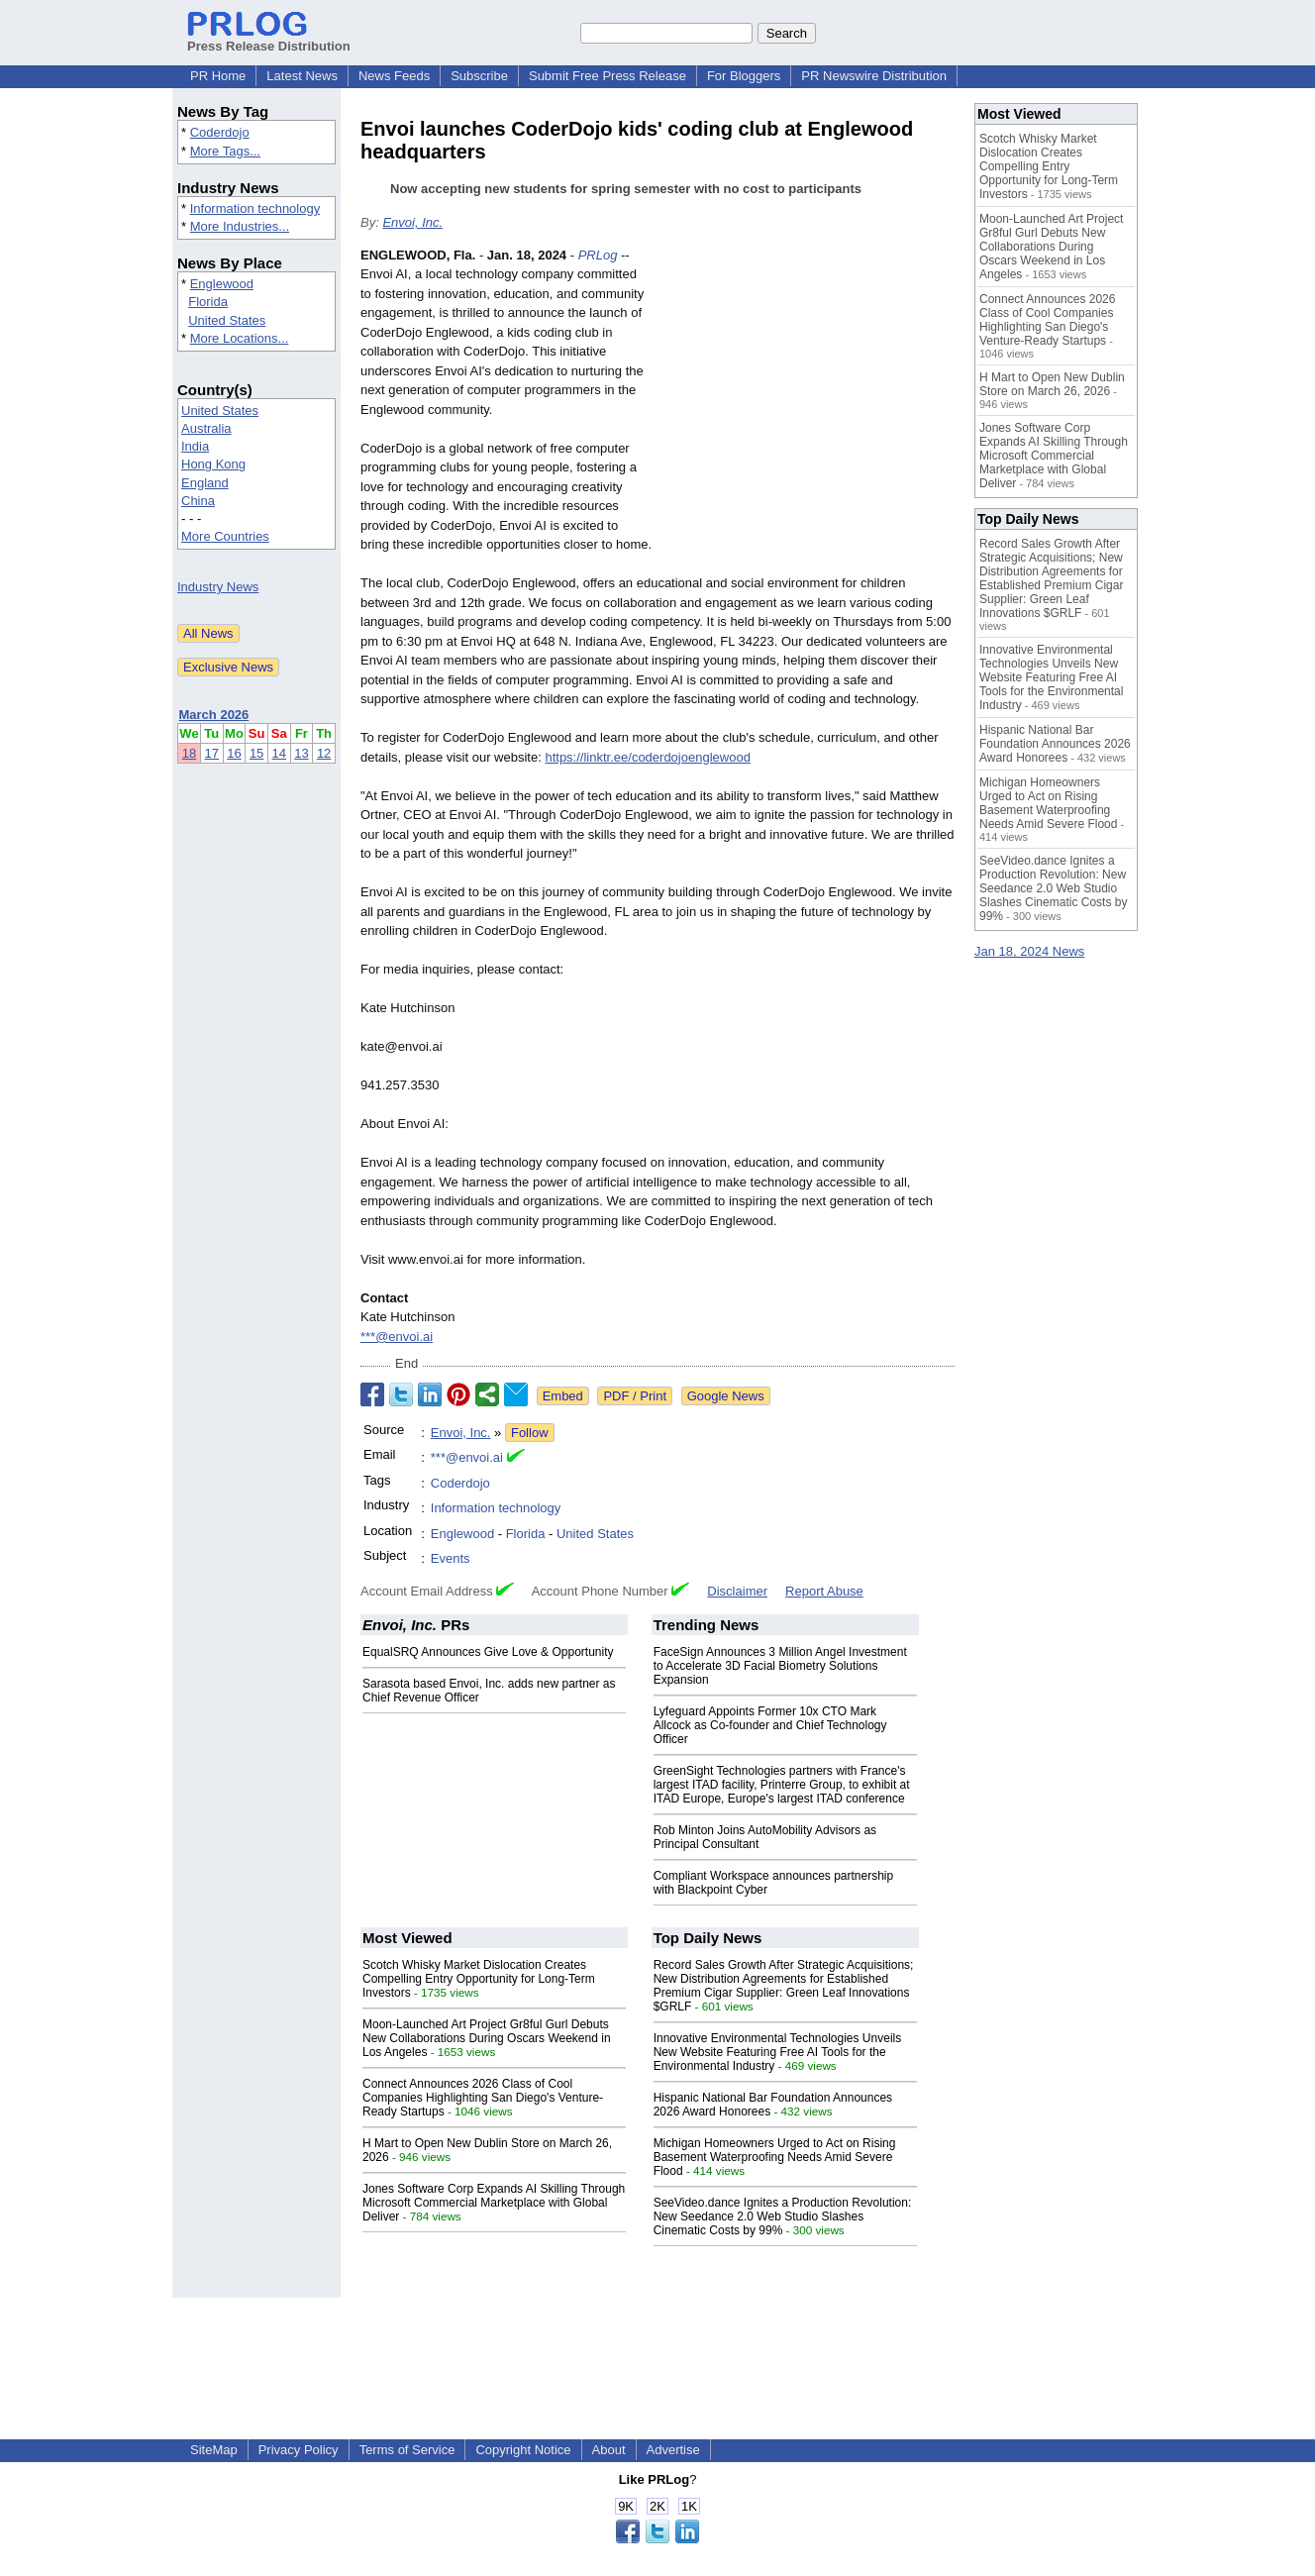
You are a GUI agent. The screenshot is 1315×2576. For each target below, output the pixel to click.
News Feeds (394, 75)
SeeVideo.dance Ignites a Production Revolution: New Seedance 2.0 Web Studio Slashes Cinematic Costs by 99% (783, 2216)
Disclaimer (737, 1591)
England (205, 482)
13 (301, 753)
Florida (208, 301)
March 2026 (214, 714)
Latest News (302, 75)
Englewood (221, 283)
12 (324, 753)
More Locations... (239, 338)
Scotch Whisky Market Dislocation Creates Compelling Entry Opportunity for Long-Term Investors (478, 1979)
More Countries (225, 536)
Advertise (673, 2449)
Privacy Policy (298, 2449)
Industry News (217, 586)
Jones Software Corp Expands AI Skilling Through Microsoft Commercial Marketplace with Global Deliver (493, 2202)
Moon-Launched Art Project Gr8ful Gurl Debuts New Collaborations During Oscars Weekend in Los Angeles (486, 2038)
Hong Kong (213, 464)
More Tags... (225, 151)
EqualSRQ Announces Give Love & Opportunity (487, 1652)
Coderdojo (220, 132)
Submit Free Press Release (607, 75)
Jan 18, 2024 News (1029, 951)
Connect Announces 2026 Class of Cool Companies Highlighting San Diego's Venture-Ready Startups (482, 2097)
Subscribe (479, 75)
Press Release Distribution (269, 38)
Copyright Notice (522, 2449)
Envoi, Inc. (412, 222)
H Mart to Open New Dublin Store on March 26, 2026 (1052, 384)
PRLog (598, 255)
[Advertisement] (806, 391)
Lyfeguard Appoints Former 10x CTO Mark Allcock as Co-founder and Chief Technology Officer (770, 1725)
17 (212, 753)
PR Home (218, 75)
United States (226, 320)
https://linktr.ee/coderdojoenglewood (647, 757)
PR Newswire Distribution (874, 75)
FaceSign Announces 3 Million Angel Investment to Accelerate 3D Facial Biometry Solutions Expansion (780, 1666)
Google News (725, 1396)
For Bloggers (743, 75)
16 (234, 753)
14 (279, 753)
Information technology (255, 208)
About (609, 2449)
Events (450, 1558)
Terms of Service (407, 2449)
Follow (530, 1432)
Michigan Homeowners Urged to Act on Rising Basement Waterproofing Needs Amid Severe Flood (775, 2157)
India (195, 446)
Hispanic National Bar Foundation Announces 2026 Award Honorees (1055, 744)
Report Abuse (824, 1591)
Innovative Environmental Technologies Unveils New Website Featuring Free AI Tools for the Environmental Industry (778, 2052)
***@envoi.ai (396, 1336)
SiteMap (214, 2449)
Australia (206, 428)
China (198, 500)
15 (256, 753)
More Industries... (239, 226)
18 (189, 753)
